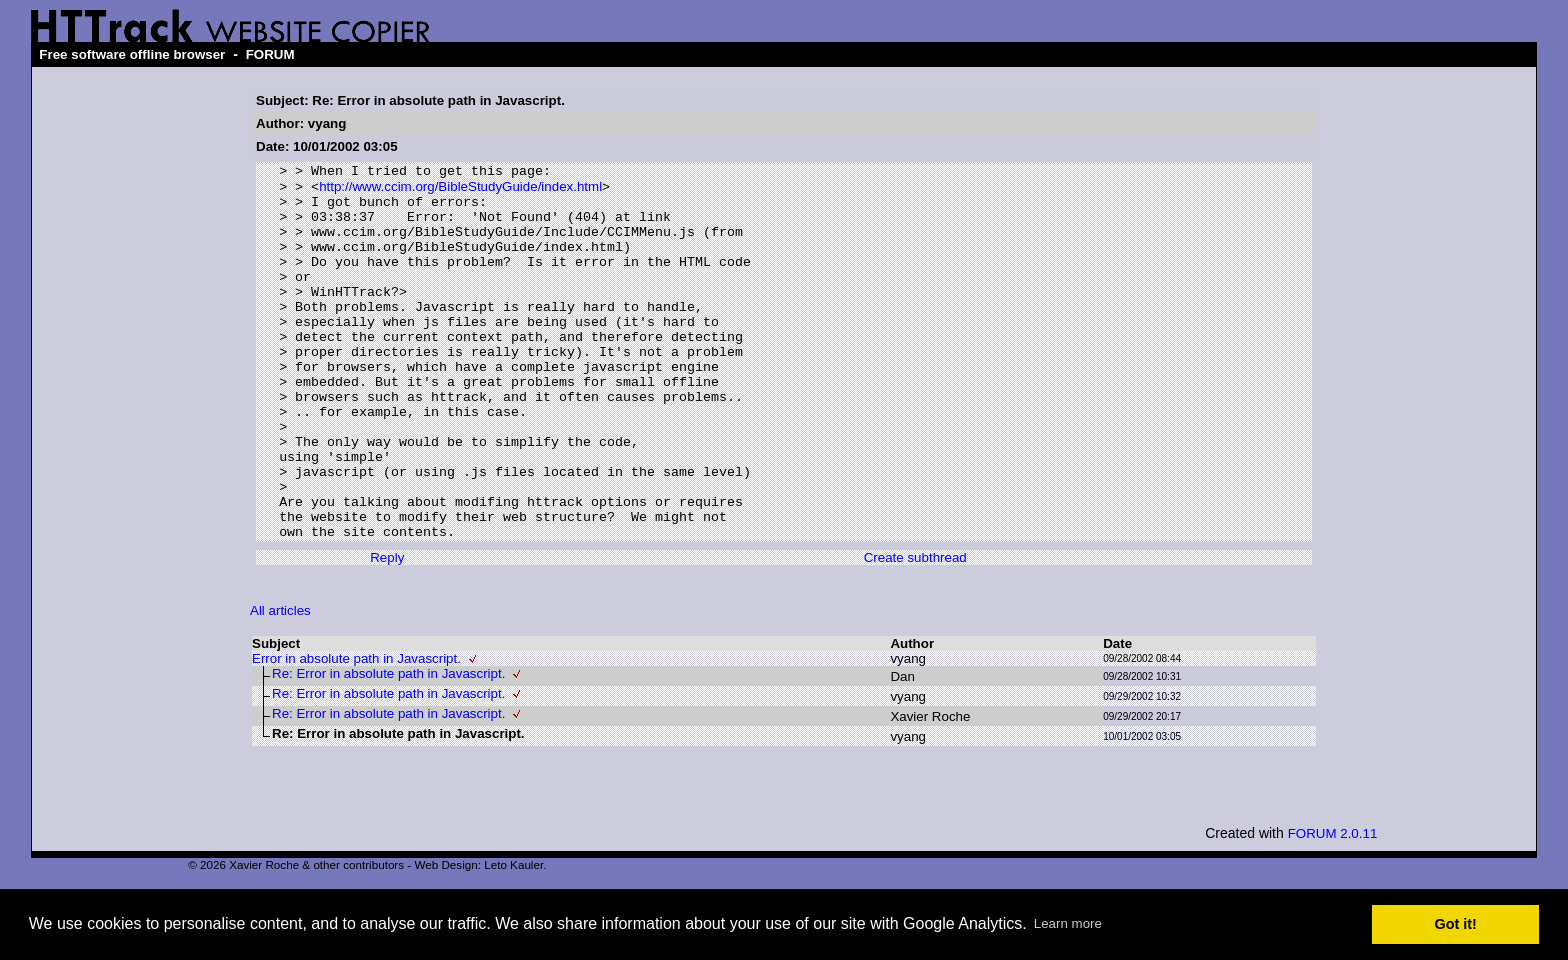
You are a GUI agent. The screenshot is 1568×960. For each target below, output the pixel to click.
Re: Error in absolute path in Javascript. (388, 747)
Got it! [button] (1456, 924)
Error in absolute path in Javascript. (356, 732)
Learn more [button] (1068, 923)
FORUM (270, 54)
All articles (280, 684)
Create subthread (915, 631)
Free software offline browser (132, 54)
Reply (387, 631)
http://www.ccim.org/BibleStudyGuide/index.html (460, 191)
